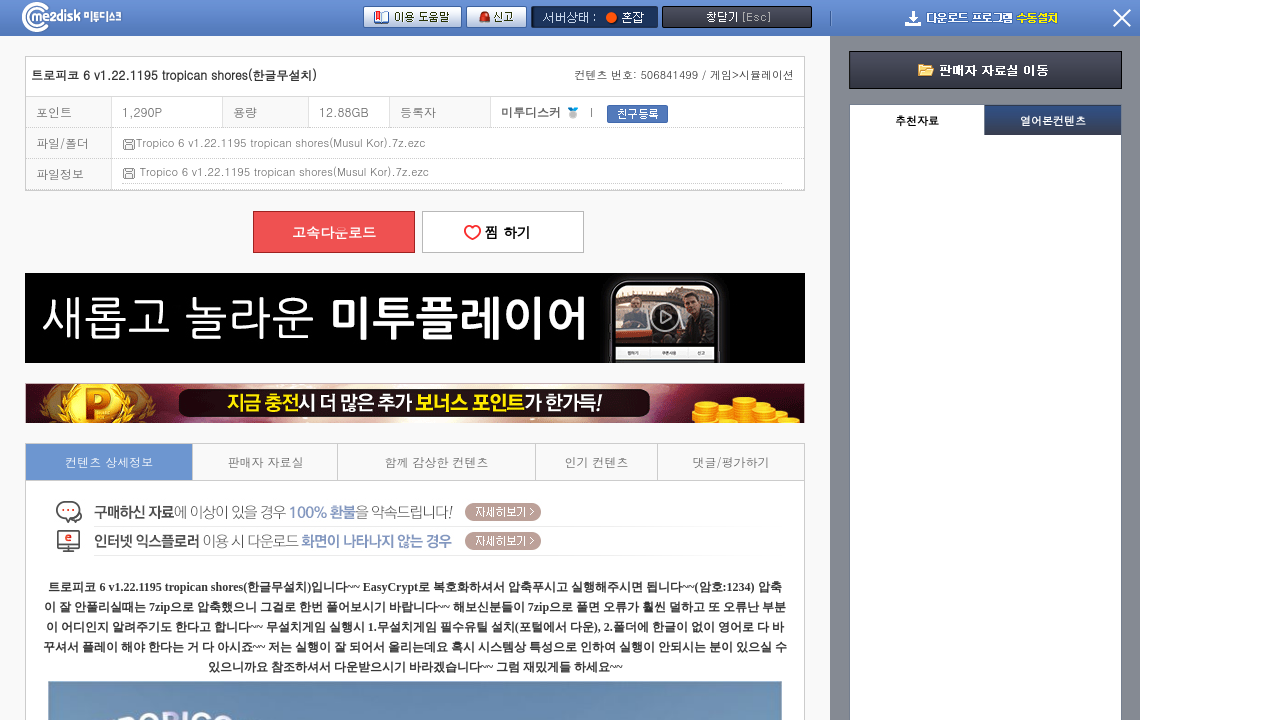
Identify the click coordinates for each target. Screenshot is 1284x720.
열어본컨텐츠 (1053, 120)
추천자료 (917, 120)
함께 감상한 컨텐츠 (437, 461)
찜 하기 (503, 232)
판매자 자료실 (265, 461)
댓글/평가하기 (731, 461)
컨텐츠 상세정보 (109, 461)
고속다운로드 (334, 232)
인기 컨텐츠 (597, 461)
